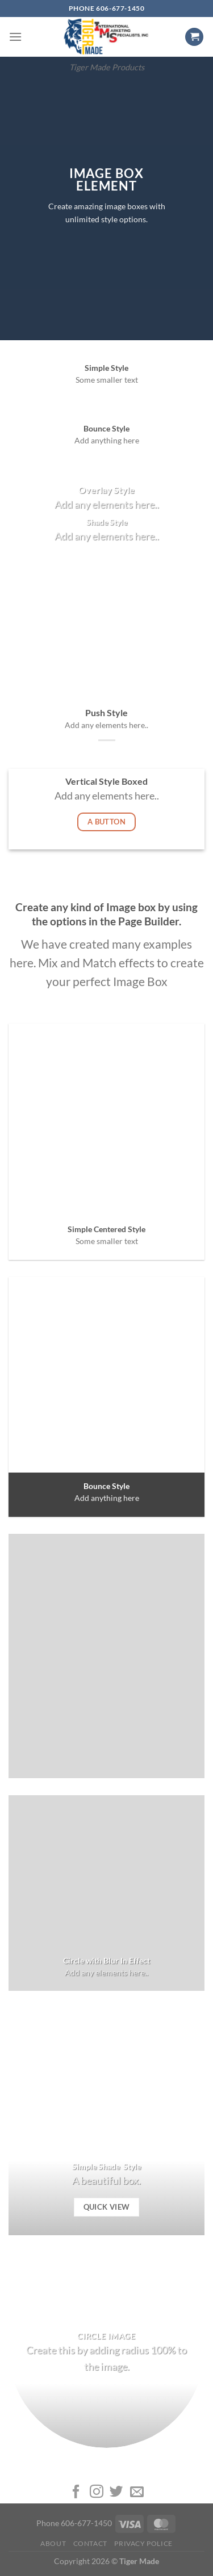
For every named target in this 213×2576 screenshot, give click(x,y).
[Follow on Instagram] (96, 2492)
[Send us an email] (137, 2492)
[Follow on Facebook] (76, 2492)
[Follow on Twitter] (116, 2492)
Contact (90, 2543)
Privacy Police (143, 2543)
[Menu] (15, 36)
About (53, 2543)
